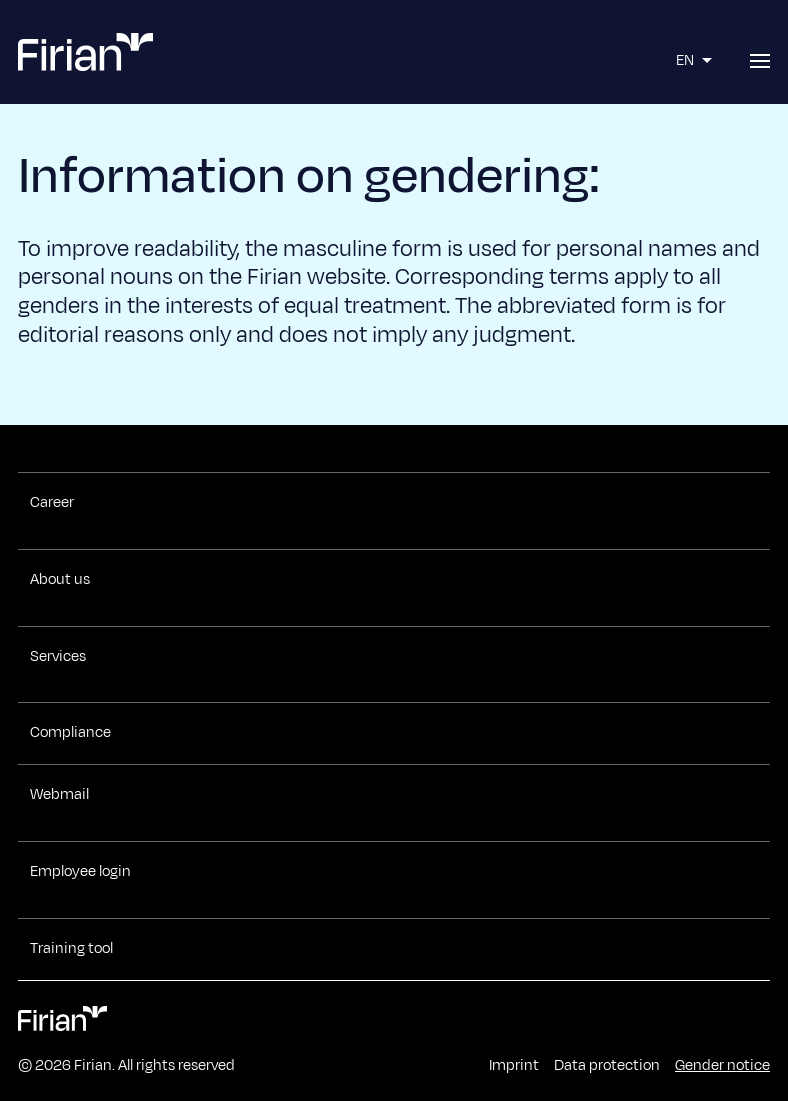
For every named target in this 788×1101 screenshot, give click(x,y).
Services (58, 657)
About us (60, 580)
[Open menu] (760, 61)
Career (52, 503)
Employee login (80, 872)
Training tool (71, 949)
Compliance (70, 733)
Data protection (607, 1065)
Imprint (514, 1065)
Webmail (59, 795)
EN (696, 60)
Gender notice (722, 1065)
